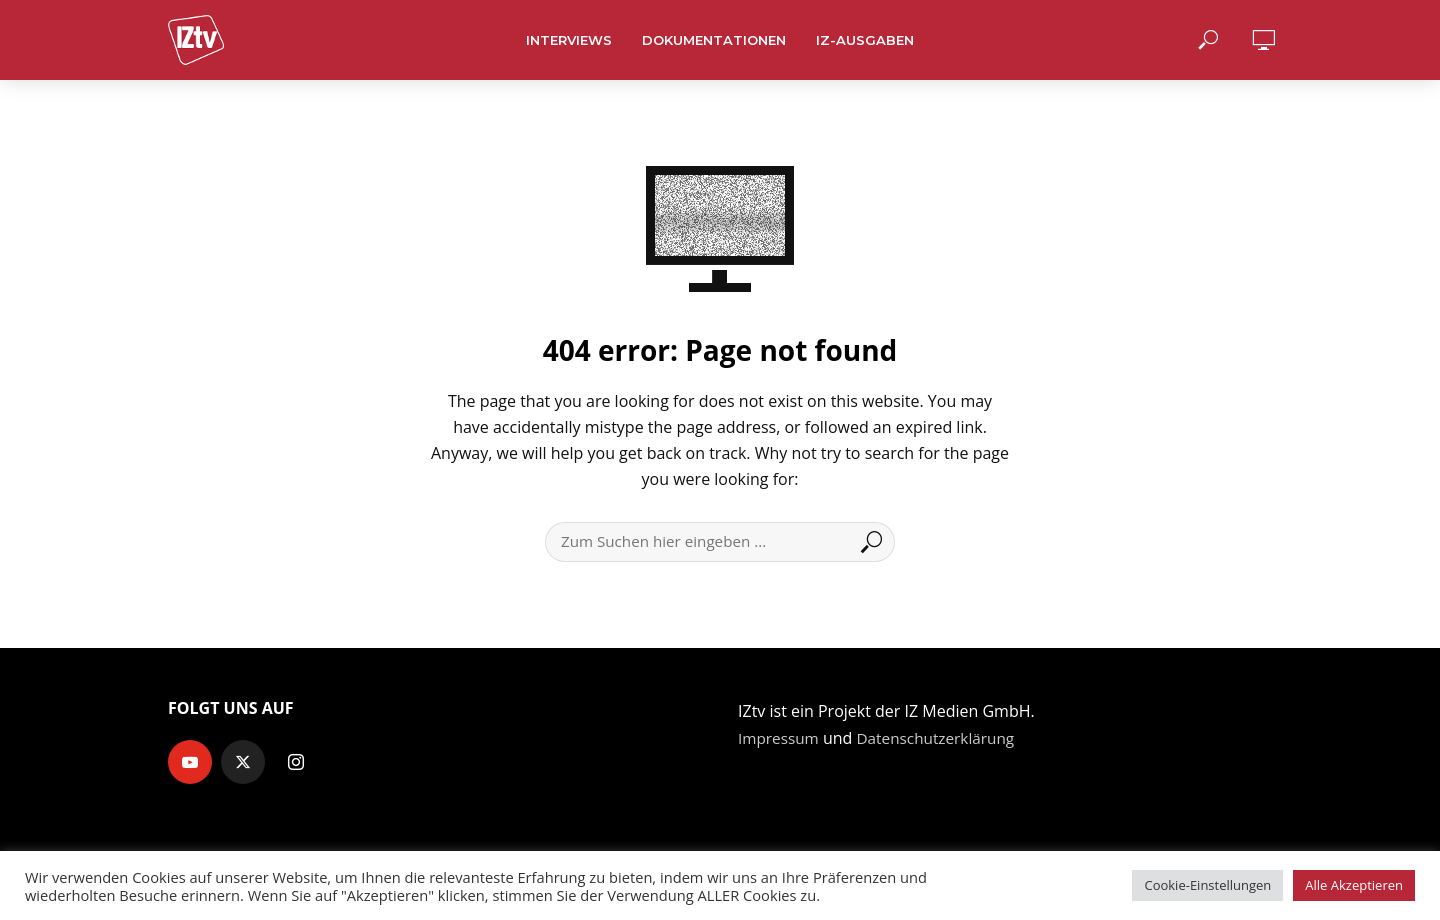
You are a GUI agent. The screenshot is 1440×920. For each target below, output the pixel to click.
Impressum (780, 738)
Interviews (569, 40)
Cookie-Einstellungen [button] (1207, 885)
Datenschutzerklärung (942, 738)
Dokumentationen (714, 40)
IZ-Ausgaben (865, 40)
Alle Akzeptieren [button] (1354, 885)
